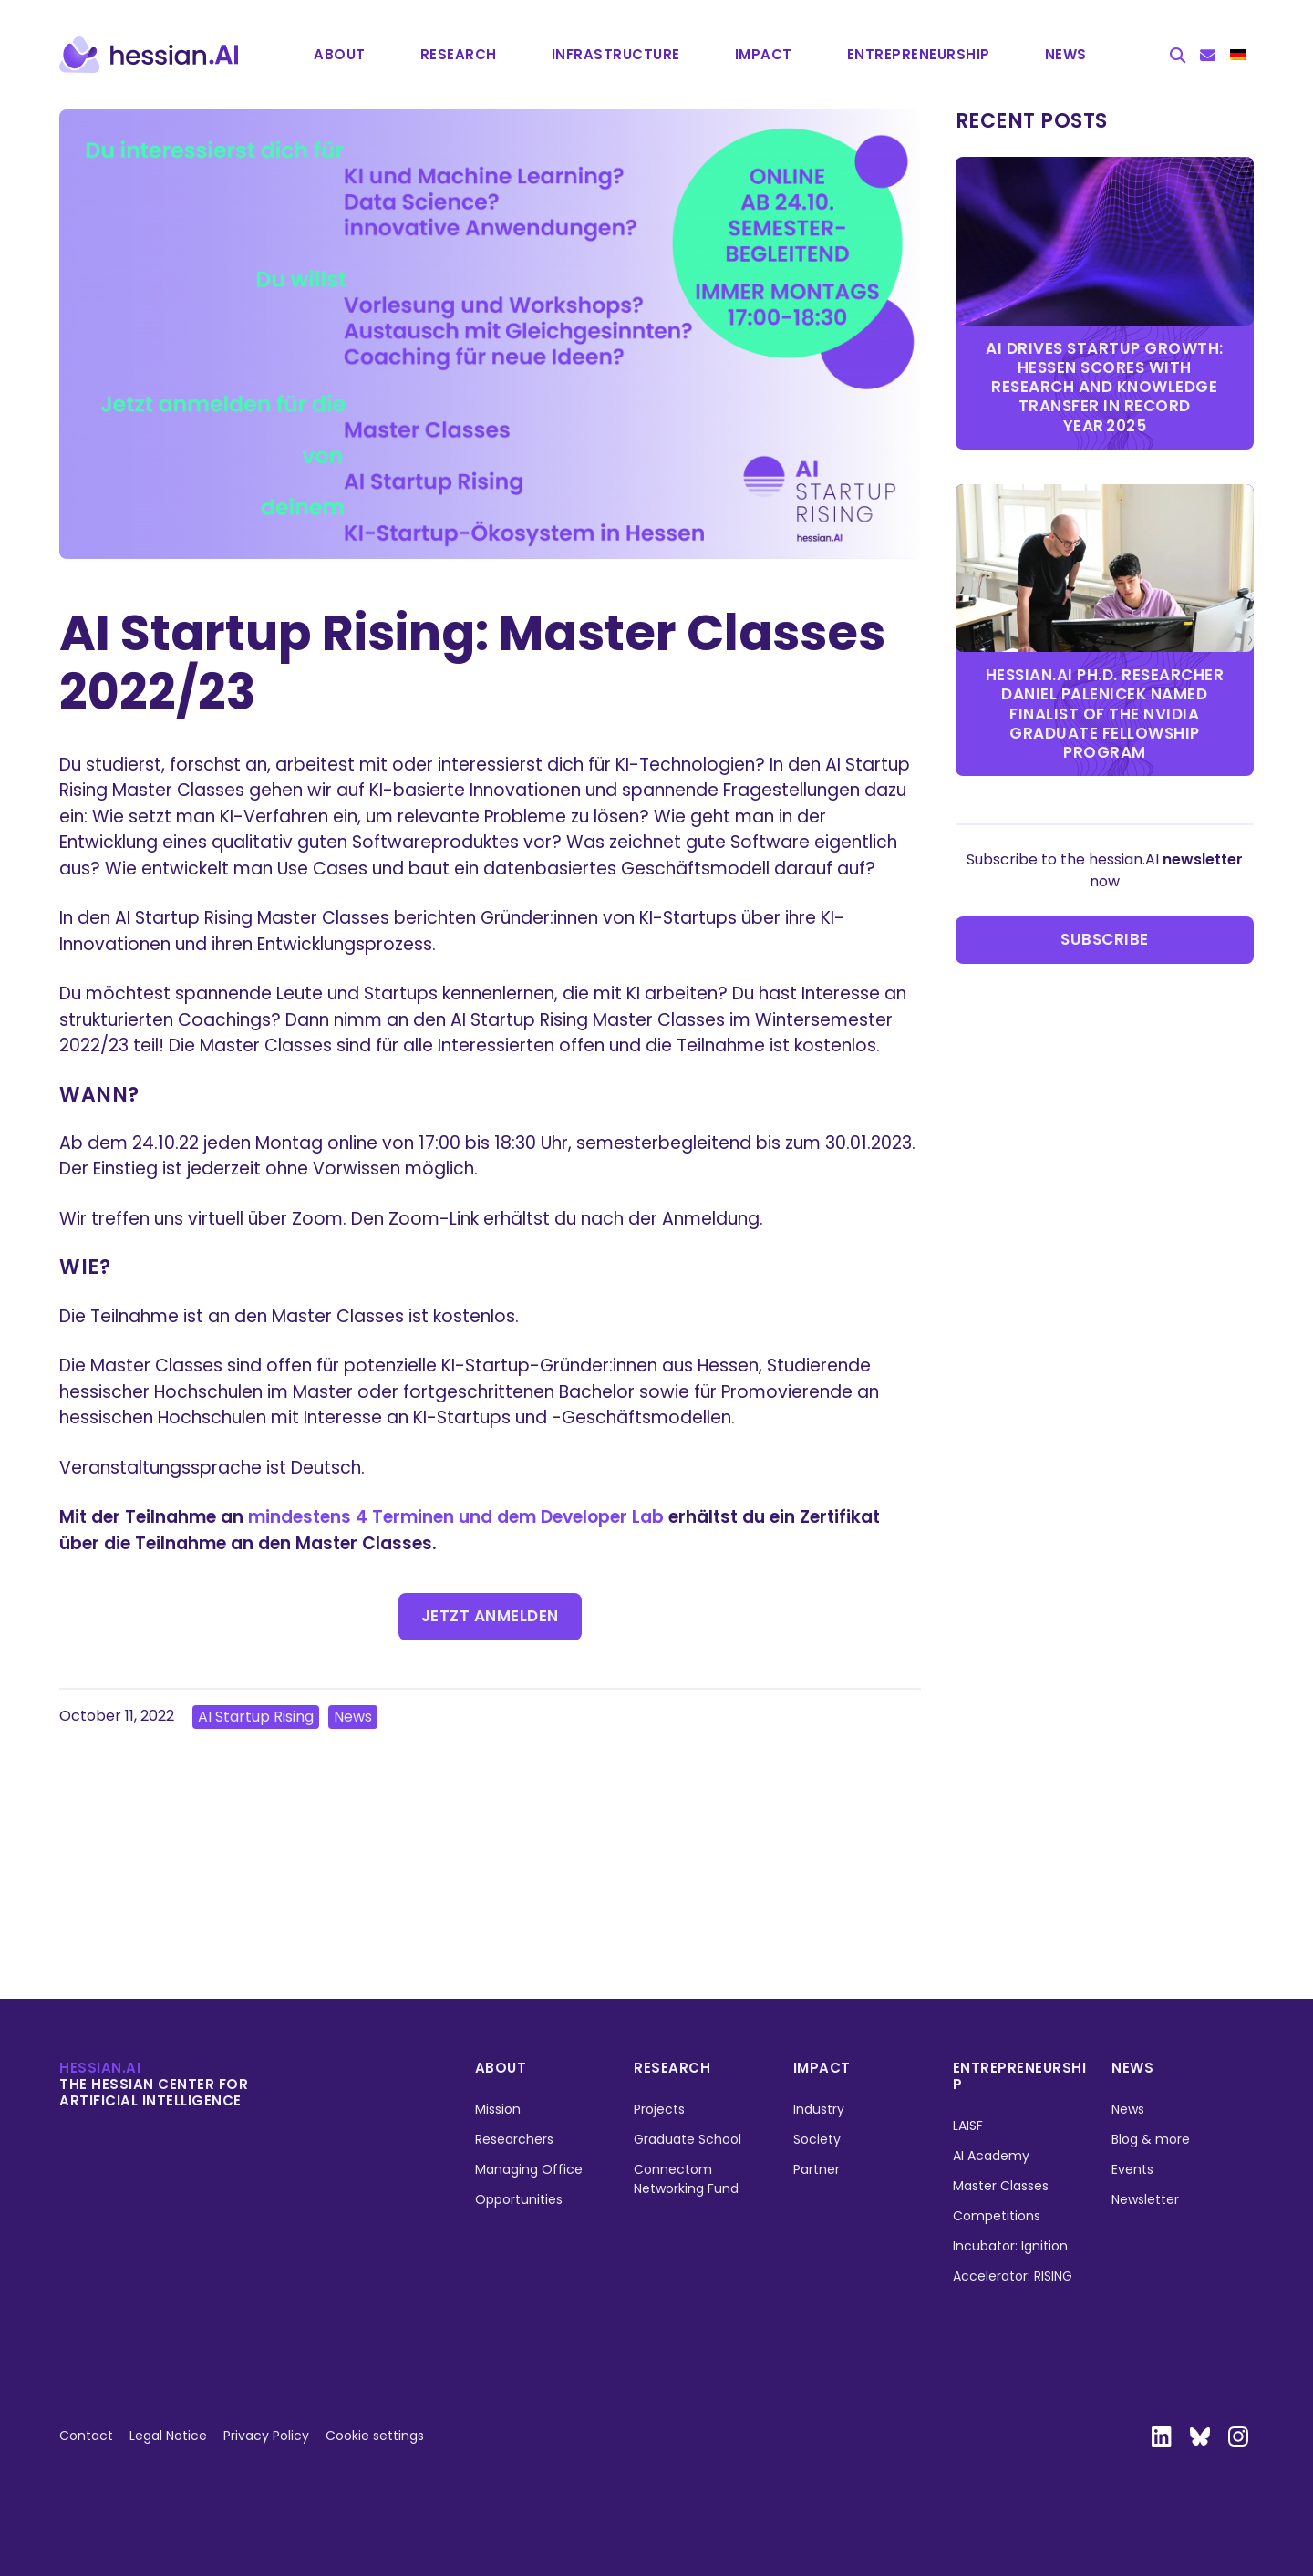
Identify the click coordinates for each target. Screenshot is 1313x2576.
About (340, 54)
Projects (659, 2109)
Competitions (996, 2216)
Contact (86, 2435)
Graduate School (687, 2139)
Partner (816, 2169)
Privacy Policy (266, 2435)
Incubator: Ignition (1010, 2246)
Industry (818, 2109)
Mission (498, 2109)
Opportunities (519, 2199)
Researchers (514, 2139)
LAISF (968, 2125)
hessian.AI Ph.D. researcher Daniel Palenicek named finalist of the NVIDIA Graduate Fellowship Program (1105, 713)
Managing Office (529, 2169)
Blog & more (1150, 2139)
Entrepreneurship (1020, 2076)
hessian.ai (99, 2067)
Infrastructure (616, 54)
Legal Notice (168, 2435)
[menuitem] (1238, 54)
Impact (763, 54)
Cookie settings (375, 2435)
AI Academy (991, 2156)
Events (1132, 2169)
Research (458, 54)
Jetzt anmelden (490, 1616)
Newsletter (1145, 2199)
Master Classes (1001, 2186)
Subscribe (1104, 939)
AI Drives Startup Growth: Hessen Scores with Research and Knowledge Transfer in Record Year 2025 (1105, 387)
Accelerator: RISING (1012, 2276)
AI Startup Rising (256, 1716)
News (1066, 54)
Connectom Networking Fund (686, 2179)
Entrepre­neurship (918, 54)
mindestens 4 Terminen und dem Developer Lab (456, 1517)
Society (817, 2139)
